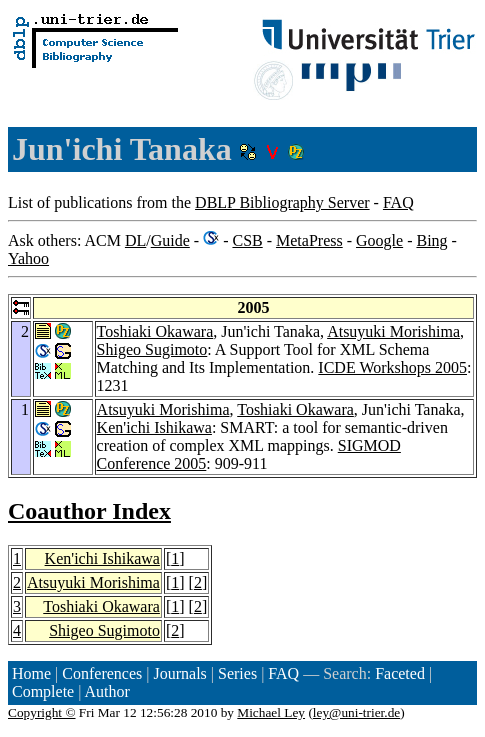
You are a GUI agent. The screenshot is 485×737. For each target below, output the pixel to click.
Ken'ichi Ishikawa (154, 427)
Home (31, 673)
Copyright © (42, 712)
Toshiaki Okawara (155, 331)
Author (107, 691)
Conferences (102, 673)
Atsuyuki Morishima (393, 331)
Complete (43, 691)
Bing (431, 240)
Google (379, 240)
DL (135, 240)
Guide (170, 240)
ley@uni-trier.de (356, 712)
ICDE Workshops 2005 (392, 367)
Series (237, 673)
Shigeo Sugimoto (152, 349)
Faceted (400, 673)
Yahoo (28, 258)
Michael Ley (271, 712)
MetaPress (309, 240)
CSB (247, 240)
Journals (179, 673)
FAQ (398, 202)
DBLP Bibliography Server (282, 202)
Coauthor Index (89, 511)
